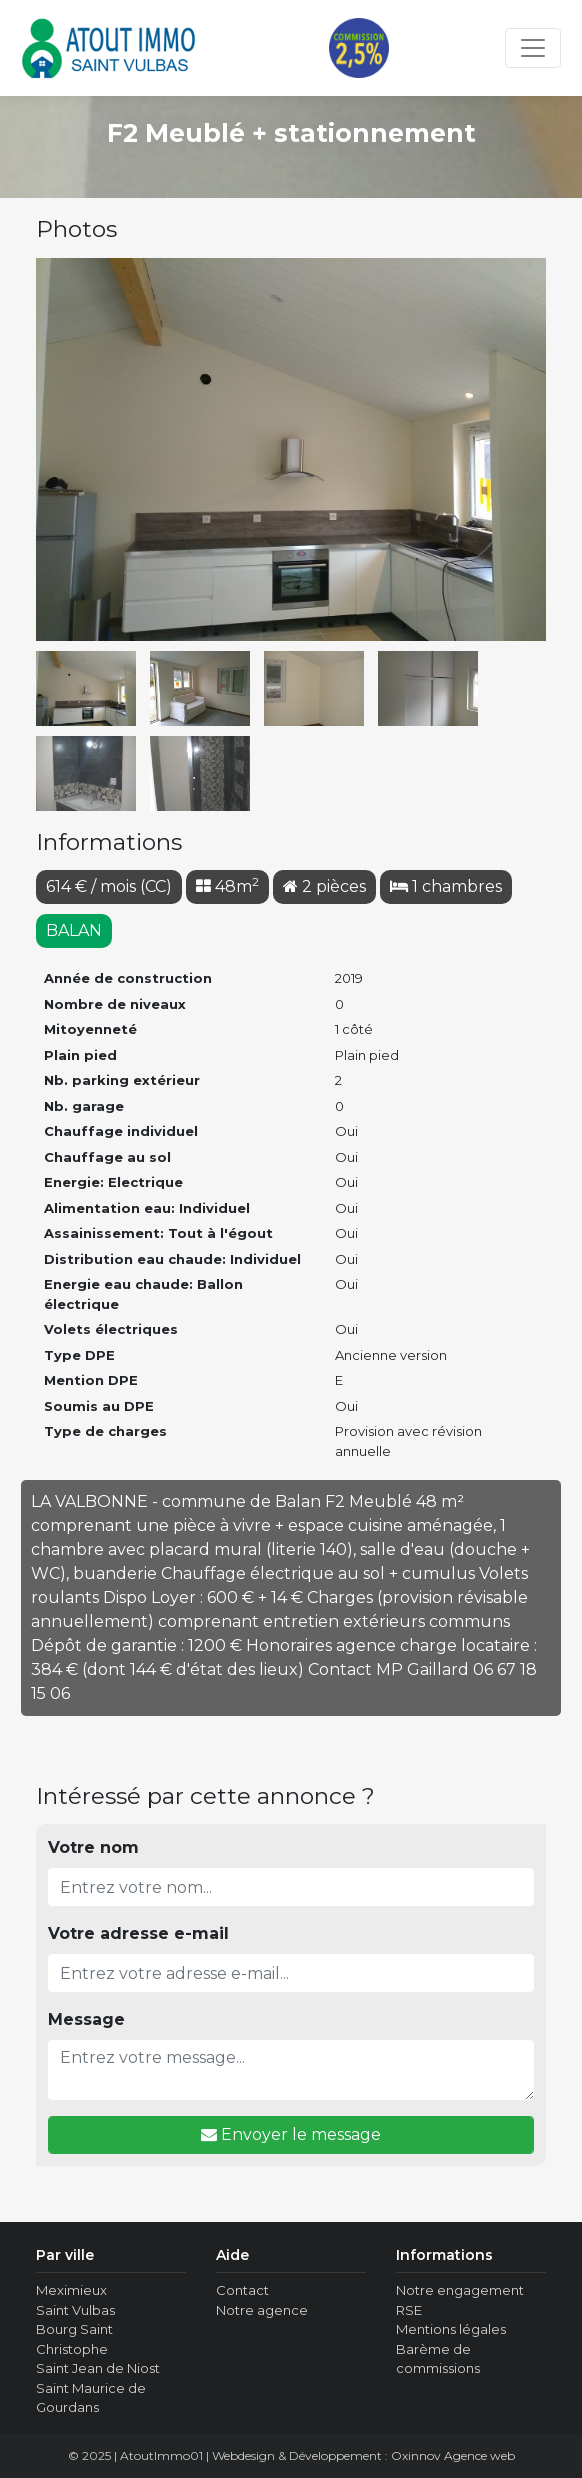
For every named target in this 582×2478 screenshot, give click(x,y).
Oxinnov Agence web (453, 2455)
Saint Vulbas (75, 2310)
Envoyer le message (291, 2134)
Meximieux (71, 2290)
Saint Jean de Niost (98, 2368)
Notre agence (262, 2310)
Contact (242, 2290)
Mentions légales (451, 2329)
